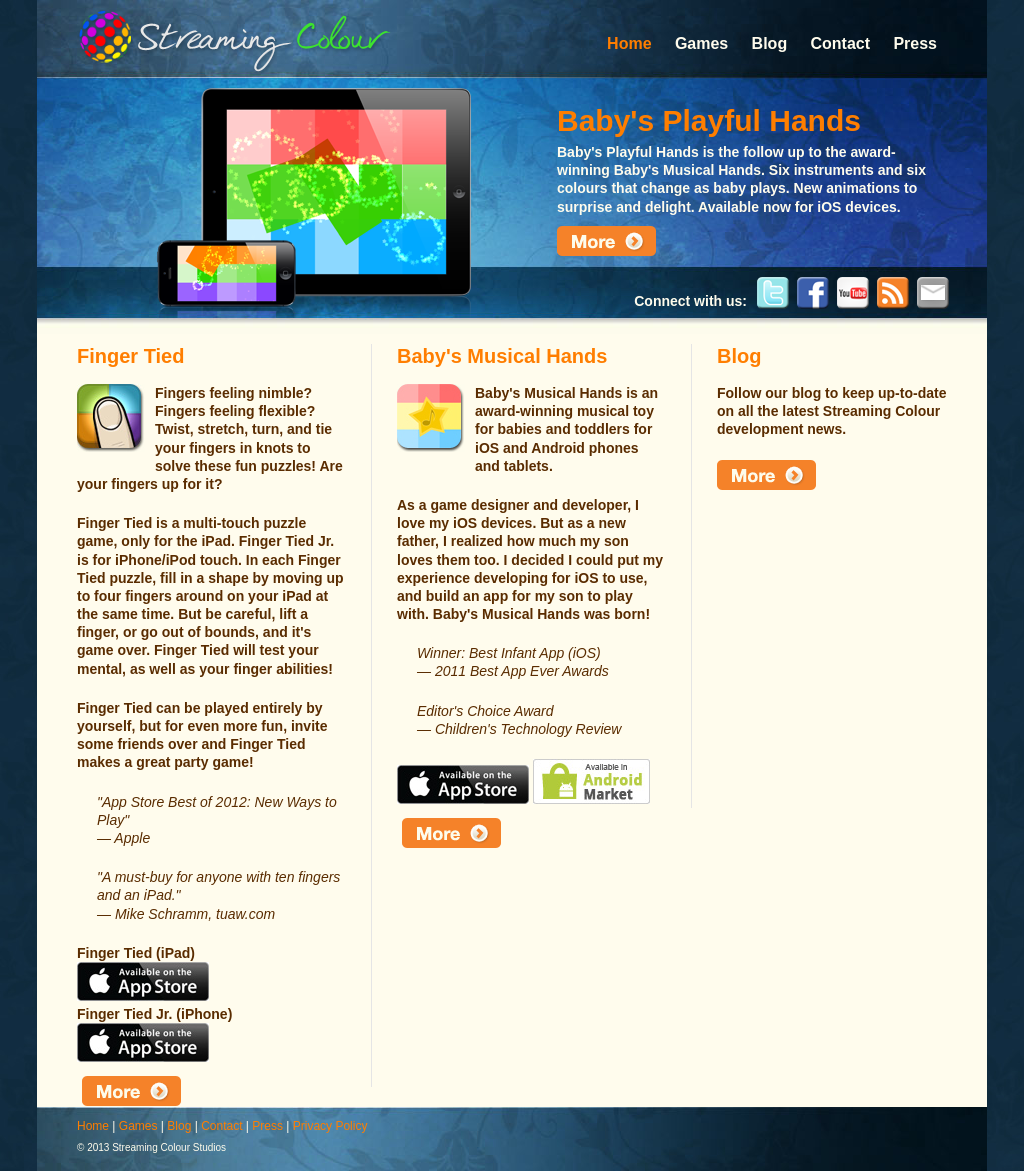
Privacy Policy (330, 1126)
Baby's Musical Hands (502, 356)
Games (701, 43)
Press (915, 43)
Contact (841, 43)
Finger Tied (130, 356)
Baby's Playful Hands (709, 120)
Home (629, 43)
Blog (770, 43)
